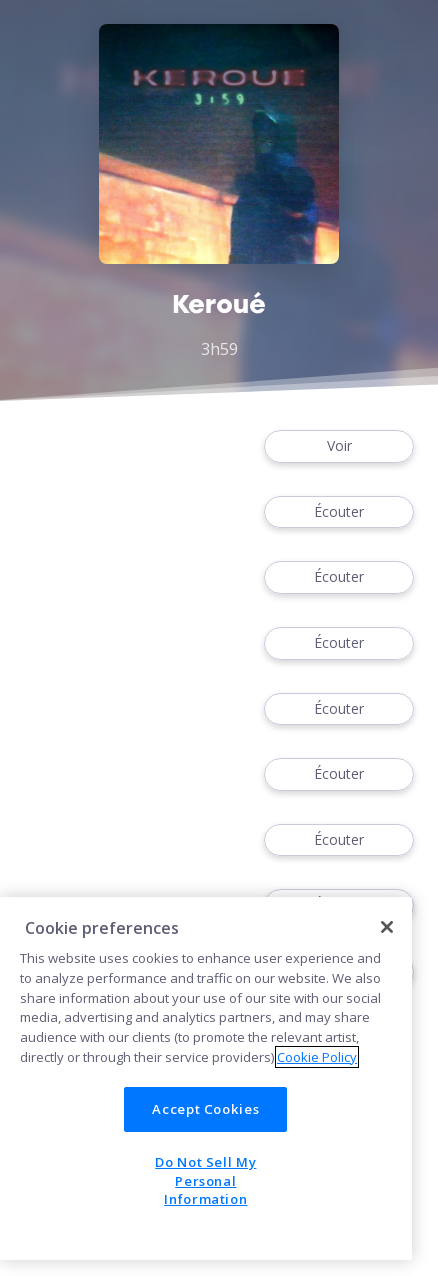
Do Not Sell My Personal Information (205, 1180)
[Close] (387, 927)
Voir (339, 446)
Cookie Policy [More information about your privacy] (317, 1057)
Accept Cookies (205, 1109)
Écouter (339, 512)
